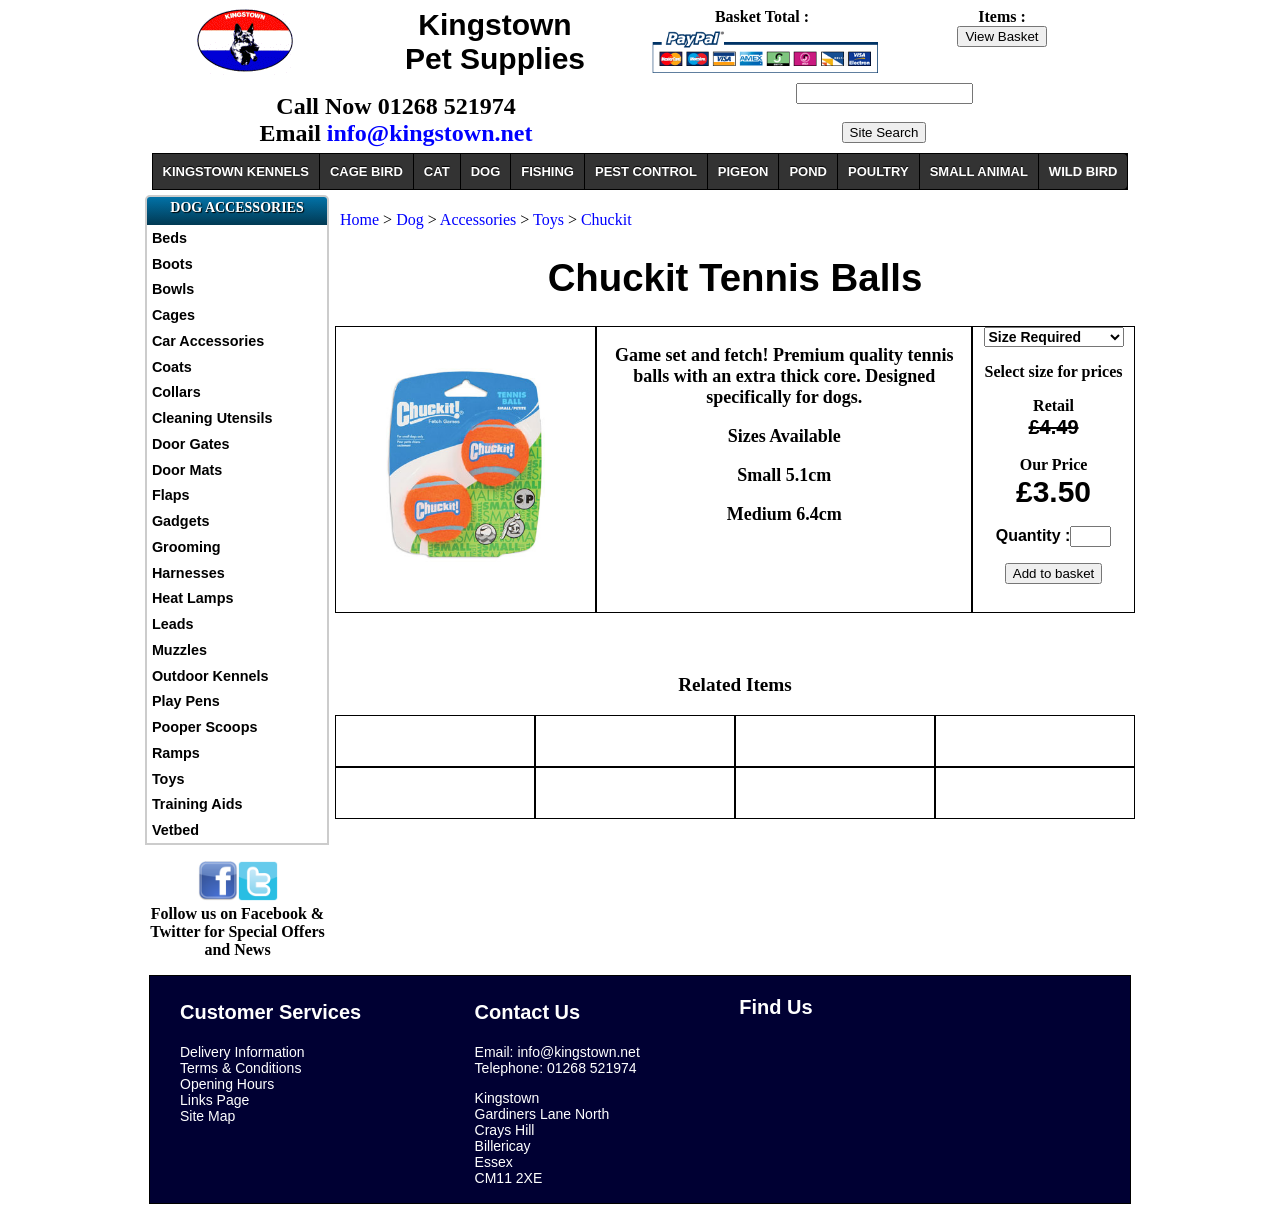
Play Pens (186, 701)
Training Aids (197, 804)
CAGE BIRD (366, 171)
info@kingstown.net (430, 133)
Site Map (207, 1116)
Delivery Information (242, 1052)
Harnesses (188, 573)
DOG (486, 171)
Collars (176, 392)
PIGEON (743, 171)
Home (359, 219)
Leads (173, 624)
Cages (173, 315)
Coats (172, 367)
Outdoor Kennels (210, 676)
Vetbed (175, 830)
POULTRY (878, 171)
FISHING (547, 171)
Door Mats (187, 470)
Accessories (478, 219)
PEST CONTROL (646, 171)
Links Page (214, 1100)
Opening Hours (227, 1084)
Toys (168, 779)
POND (808, 171)
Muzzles (179, 650)
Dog (410, 219)
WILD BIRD (1083, 171)
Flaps (171, 495)
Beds (169, 238)
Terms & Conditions (240, 1068)
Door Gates (191, 444)
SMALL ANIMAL (979, 171)
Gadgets (181, 521)
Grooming (186, 547)
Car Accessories (208, 341)
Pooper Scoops (205, 727)
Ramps (176, 753)
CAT (437, 171)
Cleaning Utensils (212, 418)
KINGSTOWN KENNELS (236, 171)
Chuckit (606, 219)
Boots (172, 264)
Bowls (173, 289)
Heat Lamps (193, 598)
